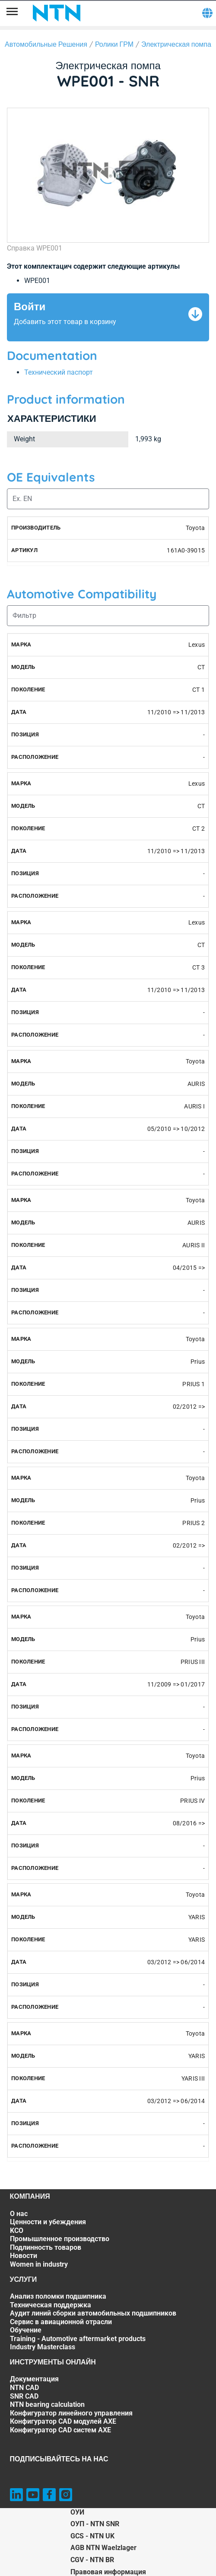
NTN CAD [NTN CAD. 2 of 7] (24, 2387)
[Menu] (12, 13)
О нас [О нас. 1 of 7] (19, 2214)
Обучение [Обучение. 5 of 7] (25, 2330)
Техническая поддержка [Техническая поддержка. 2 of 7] (50, 2305)
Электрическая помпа (176, 44)
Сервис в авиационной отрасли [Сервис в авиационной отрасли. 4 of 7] (61, 2322)
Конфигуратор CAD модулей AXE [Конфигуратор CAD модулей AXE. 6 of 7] (63, 2421)
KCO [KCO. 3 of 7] (16, 2230)
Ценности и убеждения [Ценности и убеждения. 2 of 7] (48, 2222)
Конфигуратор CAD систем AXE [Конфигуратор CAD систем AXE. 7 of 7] (60, 2430)
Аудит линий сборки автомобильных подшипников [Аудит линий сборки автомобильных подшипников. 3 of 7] (93, 2313)
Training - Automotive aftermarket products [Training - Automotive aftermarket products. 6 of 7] (78, 2339)
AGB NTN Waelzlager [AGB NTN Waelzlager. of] (103, 2548)
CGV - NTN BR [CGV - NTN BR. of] (92, 2560)
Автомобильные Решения (46, 44)
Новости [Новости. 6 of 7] (23, 2256)
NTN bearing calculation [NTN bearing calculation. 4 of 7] (47, 2404)
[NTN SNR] (56, 13)
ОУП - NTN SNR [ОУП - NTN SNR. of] (94, 2524)
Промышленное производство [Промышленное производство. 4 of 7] (59, 2239)
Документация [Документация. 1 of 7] (34, 2379)
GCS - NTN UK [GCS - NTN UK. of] (92, 2536)
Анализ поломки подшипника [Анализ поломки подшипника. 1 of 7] (58, 2296)
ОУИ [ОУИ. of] (77, 2512)
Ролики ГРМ (114, 44)
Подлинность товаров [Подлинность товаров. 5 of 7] (45, 2247)
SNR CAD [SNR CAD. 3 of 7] (24, 2396)
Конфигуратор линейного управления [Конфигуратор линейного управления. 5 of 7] (71, 2413)
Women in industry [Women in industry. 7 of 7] (39, 2264)
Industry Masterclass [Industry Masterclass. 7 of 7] (42, 2347)
